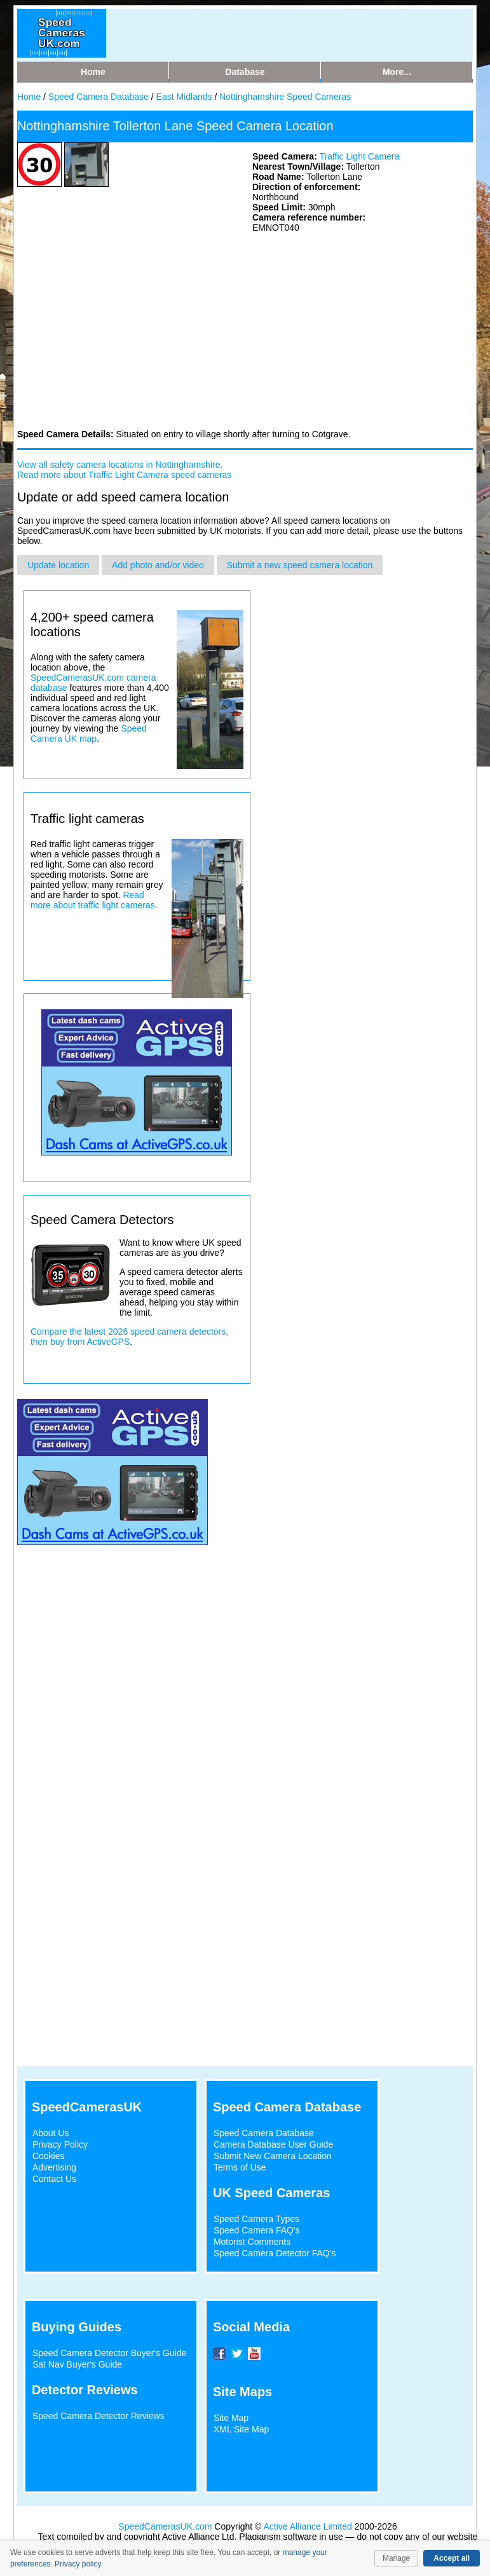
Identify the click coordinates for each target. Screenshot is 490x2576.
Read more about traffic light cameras (93, 900)
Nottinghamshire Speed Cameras (285, 97)
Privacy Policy (60, 2144)
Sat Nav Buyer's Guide (77, 2364)
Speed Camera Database (98, 97)
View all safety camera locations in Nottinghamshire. (119, 465)
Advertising (54, 2167)
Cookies (48, 2156)
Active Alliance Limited (308, 2526)
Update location (58, 565)
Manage (396, 2558)
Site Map (231, 2418)
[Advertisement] (112, 329)
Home (29, 97)
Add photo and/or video (158, 565)
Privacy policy (78, 2563)
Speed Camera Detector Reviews (98, 2416)
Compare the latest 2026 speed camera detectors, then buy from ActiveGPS (129, 1336)
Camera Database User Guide (273, 2144)
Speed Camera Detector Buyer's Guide (109, 2353)
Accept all (451, 2558)
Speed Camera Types (256, 2219)
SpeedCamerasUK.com (165, 2526)
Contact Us (54, 2179)
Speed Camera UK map (89, 733)
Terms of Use (240, 2167)
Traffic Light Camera (359, 156)
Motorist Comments (252, 2242)
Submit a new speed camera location (300, 565)
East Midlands (185, 97)
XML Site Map (241, 2429)
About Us (50, 2133)
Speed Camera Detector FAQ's (275, 2253)
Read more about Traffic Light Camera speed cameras (124, 475)
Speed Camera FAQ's (257, 2230)
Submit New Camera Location (273, 2156)
